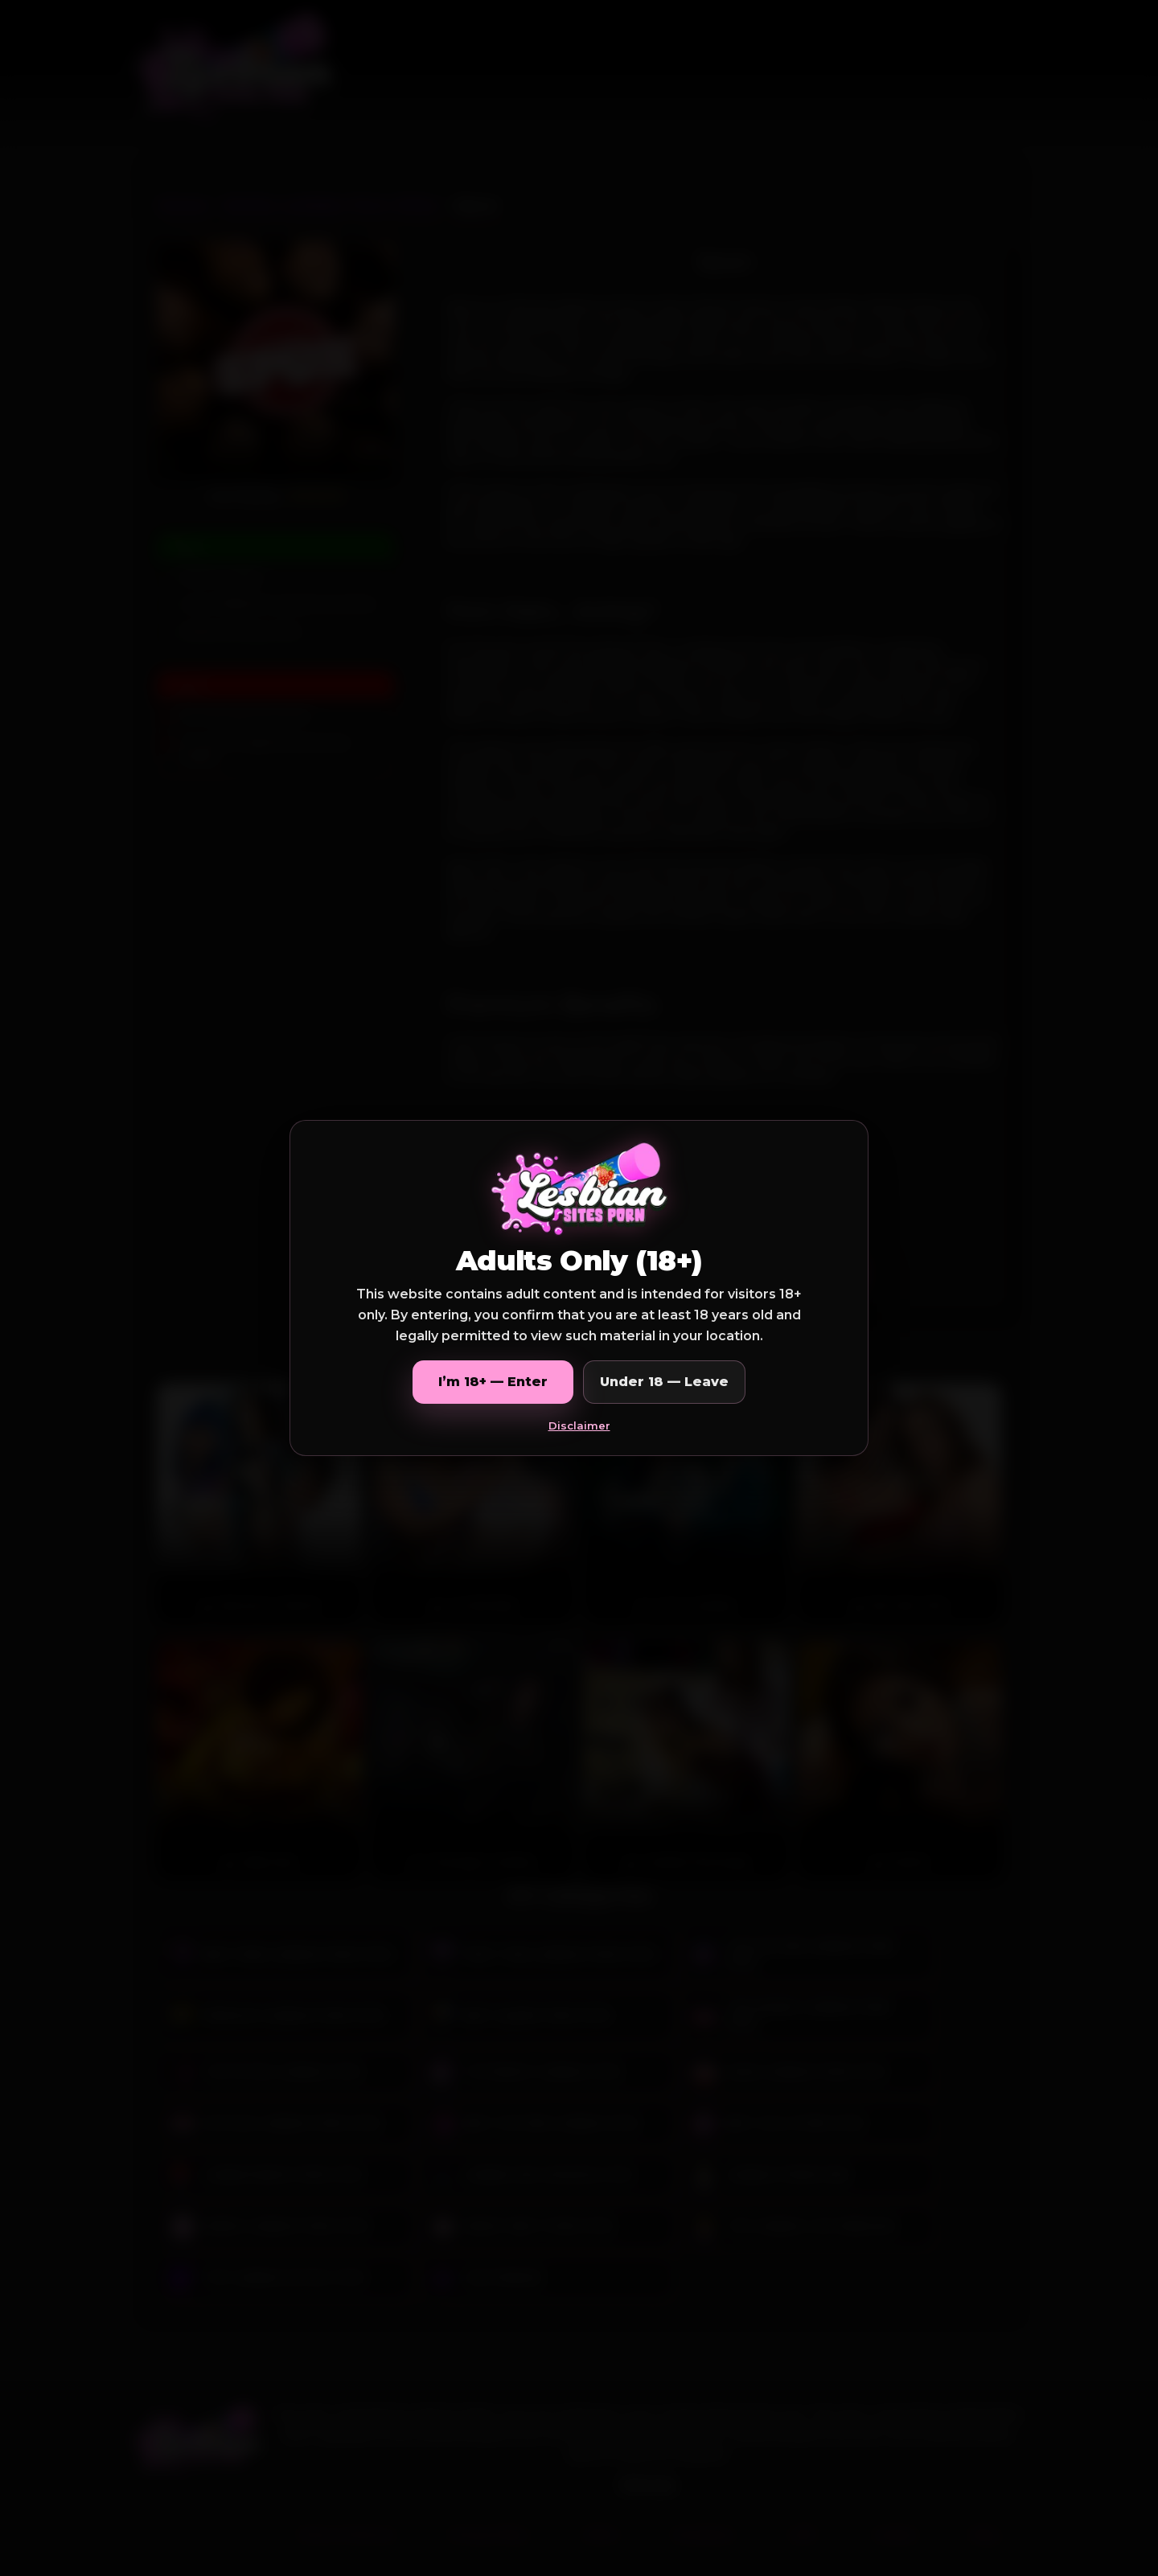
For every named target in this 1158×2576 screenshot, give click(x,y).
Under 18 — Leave (664, 1381)
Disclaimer (579, 1425)
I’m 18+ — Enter (493, 1381)
